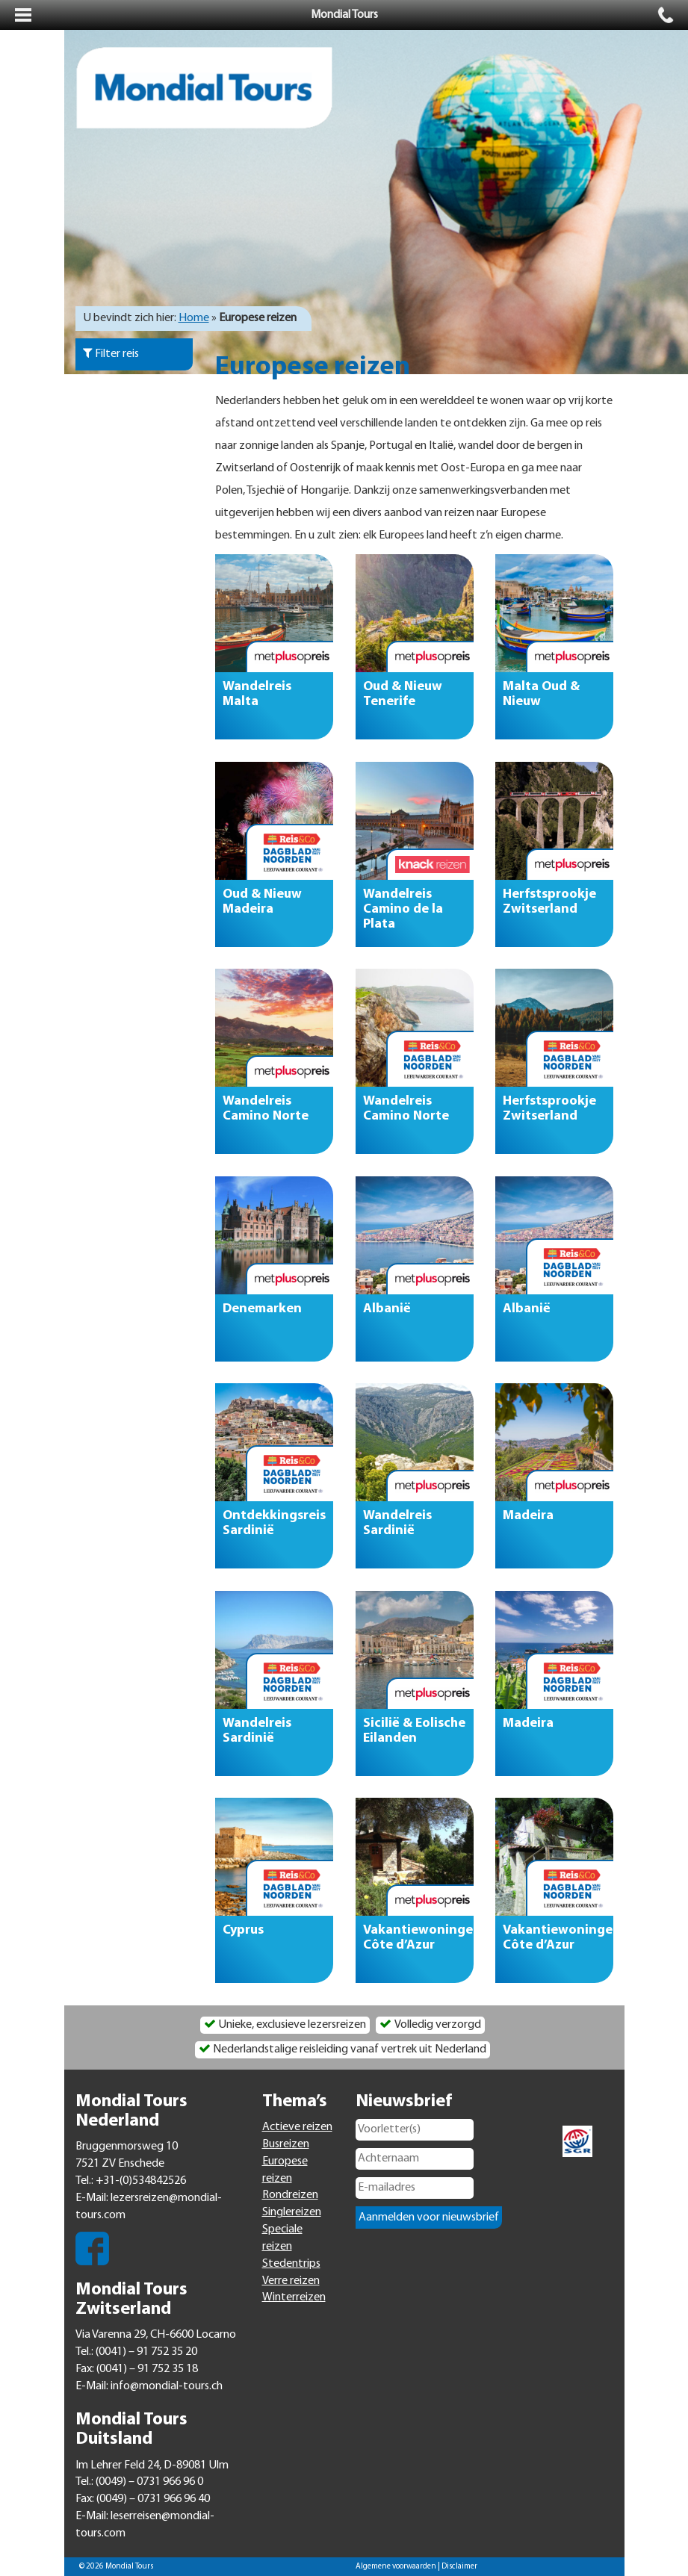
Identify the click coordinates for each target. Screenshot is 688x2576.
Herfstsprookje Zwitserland (549, 901)
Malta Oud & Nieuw (541, 694)
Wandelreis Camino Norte (266, 1108)
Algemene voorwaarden (396, 2567)
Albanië (387, 1308)
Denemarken (262, 1308)
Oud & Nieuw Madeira (262, 901)
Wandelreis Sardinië (397, 1523)
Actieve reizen (297, 2127)
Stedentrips (291, 2264)
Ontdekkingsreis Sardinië (274, 1523)
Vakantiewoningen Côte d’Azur (418, 1937)
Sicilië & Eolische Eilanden (414, 1730)
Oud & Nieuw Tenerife (402, 694)
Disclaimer (459, 2567)
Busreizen (285, 2144)
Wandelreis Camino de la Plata (403, 909)
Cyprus (243, 1930)
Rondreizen (290, 2195)
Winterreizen (294, 2297)
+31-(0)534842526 (141, 2181)
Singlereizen (291, 2212)
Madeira (528, 1516)
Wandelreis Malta (257, 694)
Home (194, 318)
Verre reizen (291, 2281)
